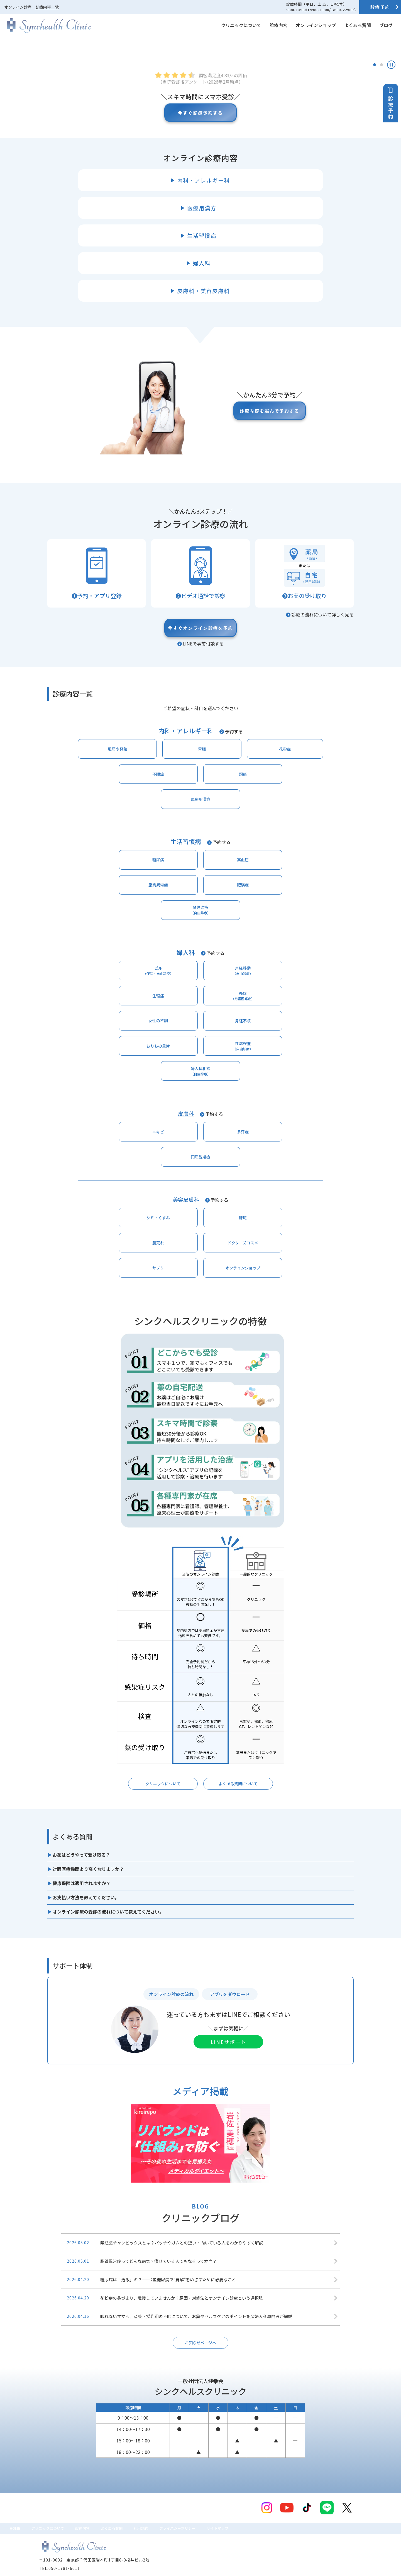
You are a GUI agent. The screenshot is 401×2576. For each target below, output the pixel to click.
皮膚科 (186, 1139)
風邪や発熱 (107, 857)
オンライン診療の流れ (171, 1979)
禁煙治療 (200, 976)
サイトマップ (257, 2516)
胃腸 (169, 857)
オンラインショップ (316, 25)
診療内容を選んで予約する (262, 514)
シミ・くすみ (106, 1222)
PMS (294, 1039)
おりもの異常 (232, 1067)
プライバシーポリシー (210, 2516)
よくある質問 (357, 25)
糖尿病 (106, 948)
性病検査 (295, 1067)
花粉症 (232, 857)
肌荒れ (232, 1222)
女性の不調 (107, 1067)
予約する (234, 838)
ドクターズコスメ (294, 1222)
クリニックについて (241, 25)
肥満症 (294, 948)
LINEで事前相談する (203, 750)
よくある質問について (238, 1768)
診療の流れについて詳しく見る (322, 718)
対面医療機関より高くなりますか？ (88, 1854)
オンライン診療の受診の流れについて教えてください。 (108, 1896)
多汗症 (200, 1158)
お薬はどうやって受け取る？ (81, 1840)
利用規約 (166, 2516)
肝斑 (169, 1222)
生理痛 (232, 1039)
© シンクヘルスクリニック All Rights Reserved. (78, 2569)
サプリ (169, 1250)
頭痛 (169, 885)
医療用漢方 (232, 885)
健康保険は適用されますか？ (82, 1868)
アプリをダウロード (230, 1979)
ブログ (386, 25)
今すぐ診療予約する (200, 216)
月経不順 (169, 1067)
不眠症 (294, 857)
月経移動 (169, 1039)
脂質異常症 (232, 948)
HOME (17, 2516)
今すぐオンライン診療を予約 (200, 733)
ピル (107, 1039)
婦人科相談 (200, 1095)
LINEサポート (228, 2027)
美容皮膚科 (185, 1202)
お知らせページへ (200, 2329)
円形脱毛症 (263, 1158)
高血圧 (169, 948)
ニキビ (138, 1158)
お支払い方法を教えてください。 (86, 1882)
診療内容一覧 (47, 7)
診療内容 (278, 25)
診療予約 (380, 7)
